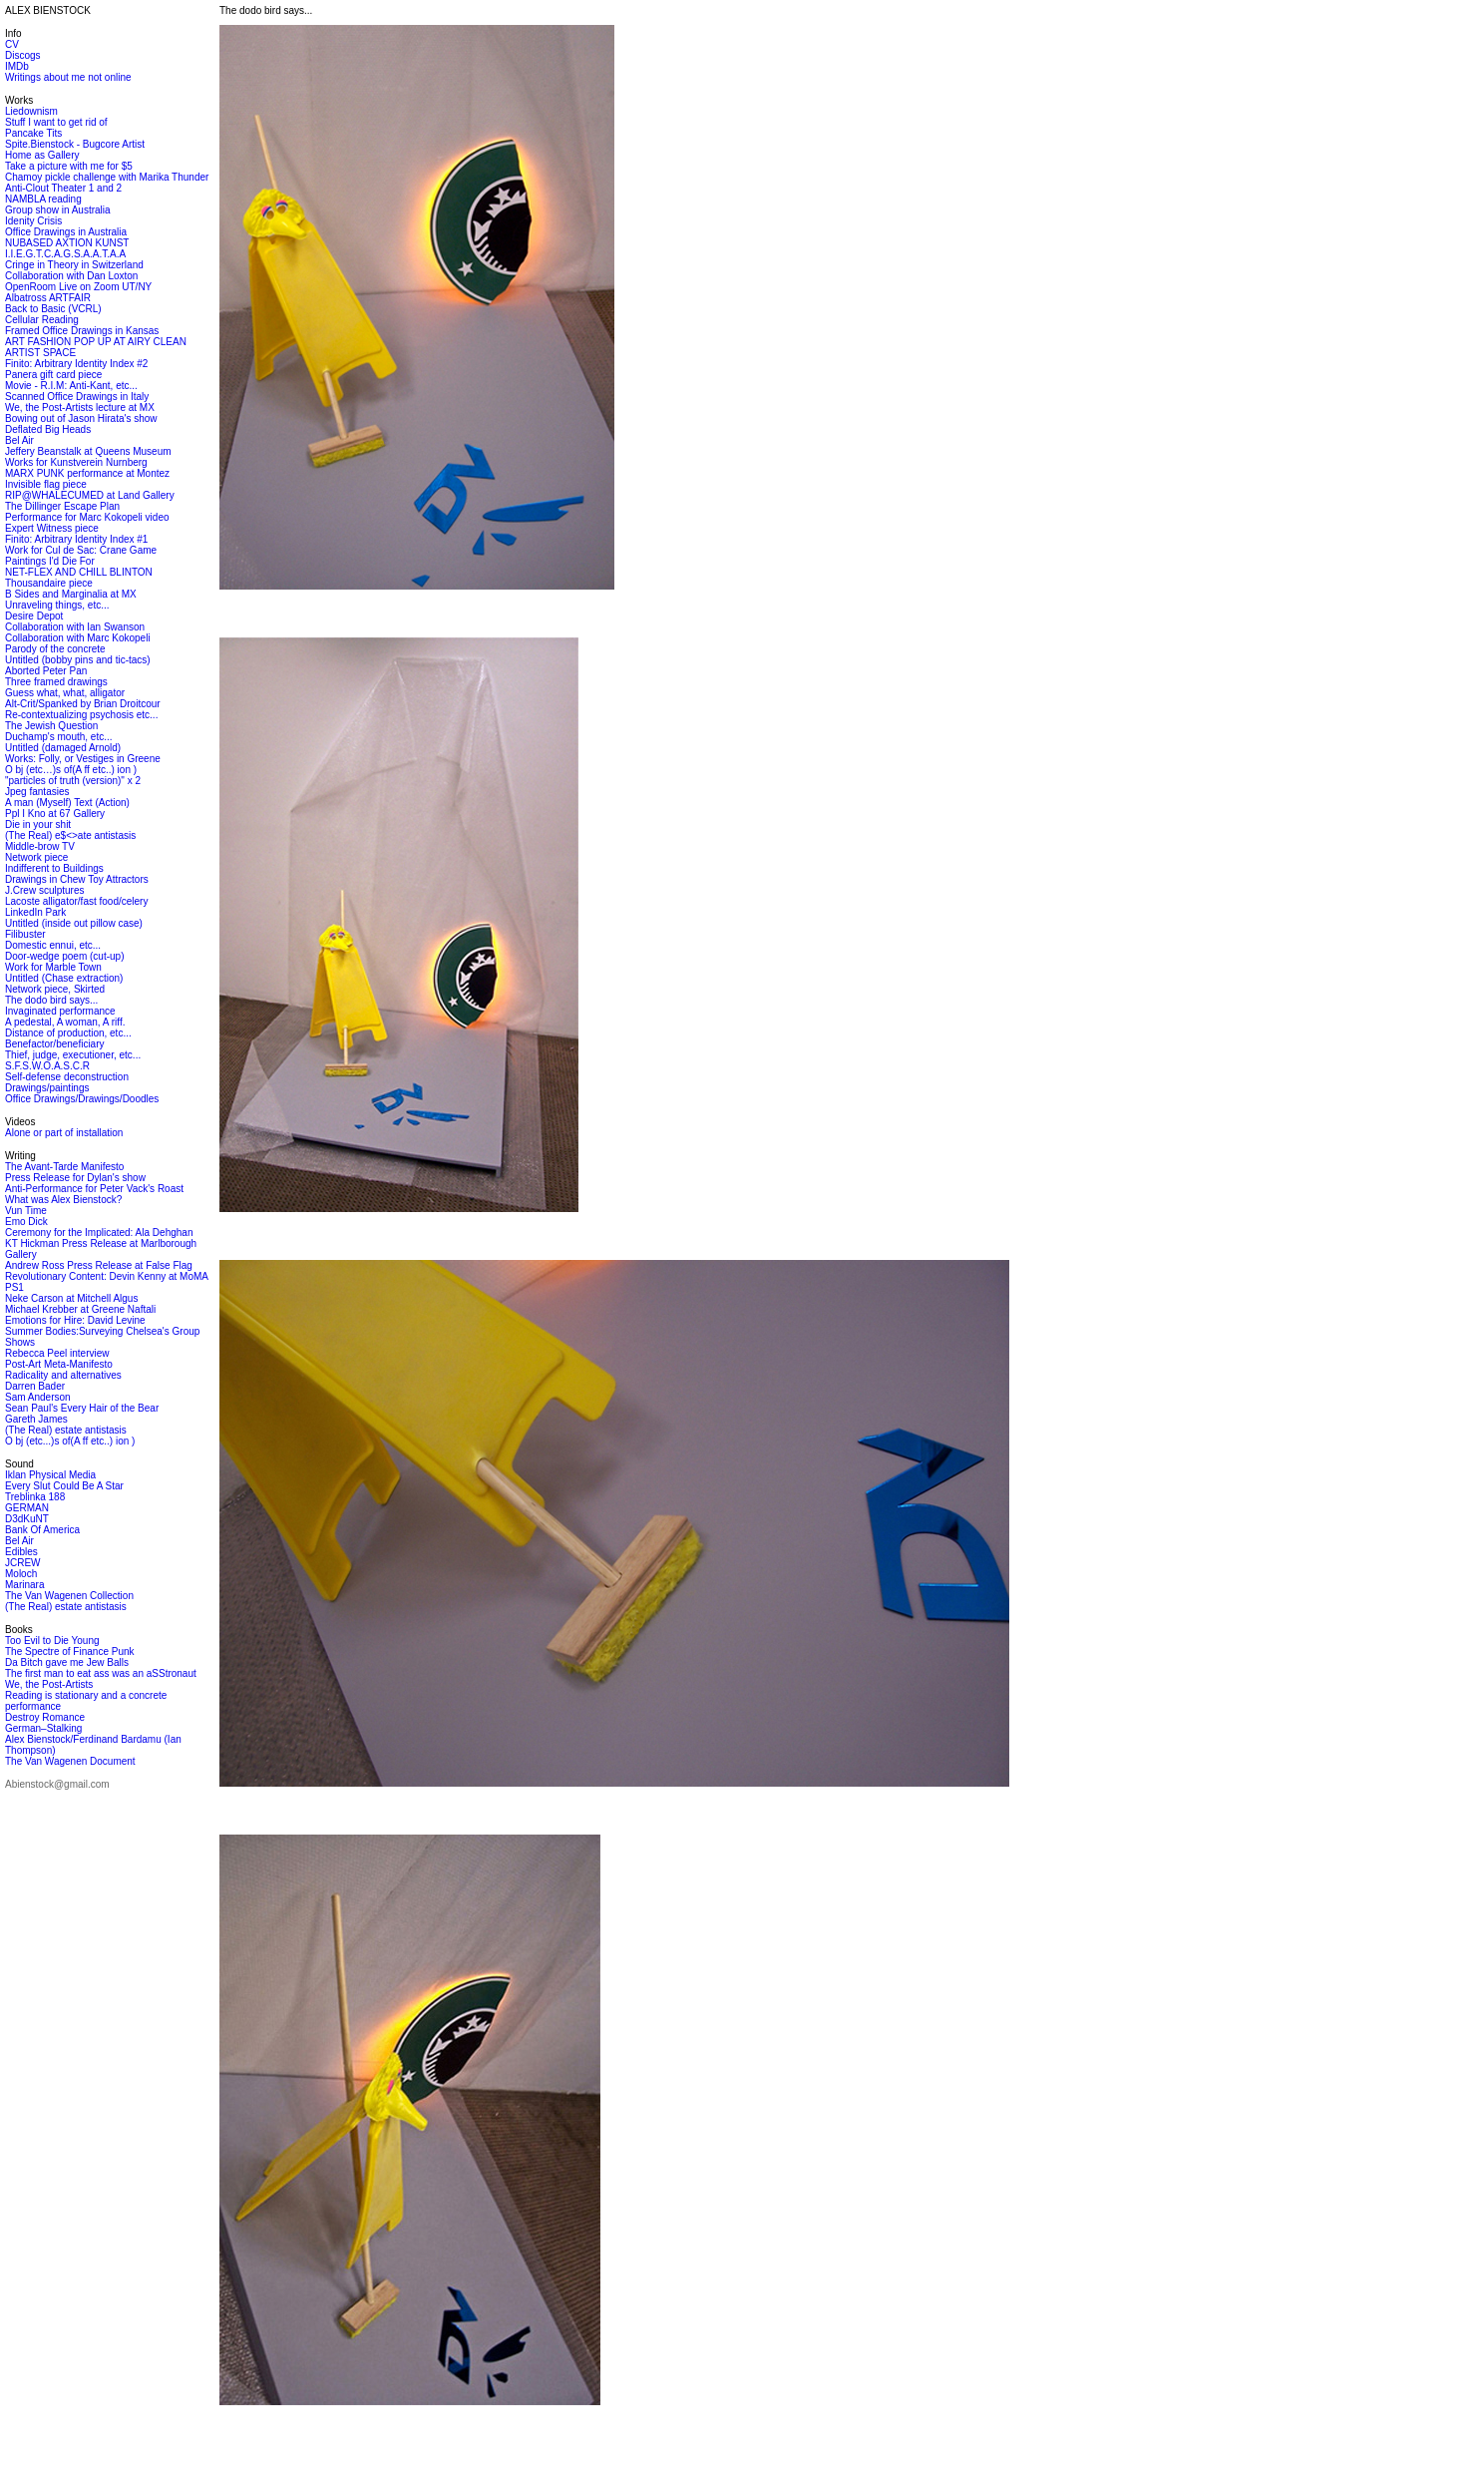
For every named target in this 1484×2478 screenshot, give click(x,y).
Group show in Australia (58, 210)
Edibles (21, 1551)
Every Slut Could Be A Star (64, 1485)
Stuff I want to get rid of (56, 122)
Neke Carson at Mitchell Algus (71, 1298)
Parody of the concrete (55, 648)
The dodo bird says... (51, 1000)
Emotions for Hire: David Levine (75, 1320)
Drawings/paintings (47, 1087)
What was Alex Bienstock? (63, 1199)
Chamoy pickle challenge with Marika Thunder (106, 177)
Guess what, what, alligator (65, 692)
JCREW (23, 1562)
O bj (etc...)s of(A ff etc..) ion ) (70, 1441)
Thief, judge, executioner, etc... (73, 1054)
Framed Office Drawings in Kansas (82, 330)
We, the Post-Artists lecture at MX (80, 407)
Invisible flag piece (46, 484)
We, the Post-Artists (49, 1684)
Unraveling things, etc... (57, 605)
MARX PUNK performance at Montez (87, 473)
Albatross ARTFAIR (48, 297)
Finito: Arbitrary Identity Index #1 (76, 539)
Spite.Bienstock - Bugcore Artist (75, 144)
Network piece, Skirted (55, 989)
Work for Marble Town (53, 967)
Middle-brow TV (40, 846)
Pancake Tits (33, 133)
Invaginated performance (60, 1011)
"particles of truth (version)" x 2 (73, 780)
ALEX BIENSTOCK (48, 10)
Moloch (21, 1573)
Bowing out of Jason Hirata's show (81, 418)
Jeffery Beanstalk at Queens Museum (88, 451)
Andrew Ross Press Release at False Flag (98, 1265)
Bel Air (19, 440)
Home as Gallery (42, 155)
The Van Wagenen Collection (69, 1595)
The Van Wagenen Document (70, 1761)
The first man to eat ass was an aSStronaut (100, 1673)
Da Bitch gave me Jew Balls (67, 1662)
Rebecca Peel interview (57, 1353)
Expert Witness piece (52, 528)
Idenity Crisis (33, 220)
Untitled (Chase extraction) (64, 978)
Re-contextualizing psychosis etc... (81, 714)
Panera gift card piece (53, 374)
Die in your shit (38, 824)
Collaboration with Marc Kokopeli (78, 637)
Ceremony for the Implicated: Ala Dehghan (98, 1232)
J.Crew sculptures (44, 890)
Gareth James (36, 1419)
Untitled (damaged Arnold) (63, 747)
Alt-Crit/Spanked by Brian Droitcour (83, 703)
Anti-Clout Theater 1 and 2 (63, 188)
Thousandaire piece (49, 583)
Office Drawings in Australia (66, 231)
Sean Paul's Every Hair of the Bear (82, 1408)
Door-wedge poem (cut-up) (65, 956)
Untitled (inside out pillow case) (74, 923)
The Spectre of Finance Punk (70, 1651)
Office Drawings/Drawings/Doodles (82, 1098)
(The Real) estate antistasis (66, 1430)
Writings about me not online (68, 77)
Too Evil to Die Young (52, 1640)
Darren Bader (35, 1386)
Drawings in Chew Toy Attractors (77, 879)
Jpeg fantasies (37, 791)
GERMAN (27, 1507)
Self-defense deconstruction (67, 1076)
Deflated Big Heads (48, 429)
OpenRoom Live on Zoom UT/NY (78, 286)
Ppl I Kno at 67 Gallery (55, 813)
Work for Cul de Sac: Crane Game (81, 550)
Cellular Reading (42, 319)
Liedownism (31, 111)
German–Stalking (43, 1728)
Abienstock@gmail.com (57, 1784)
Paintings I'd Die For (50, 561)
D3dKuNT (27, 1518)
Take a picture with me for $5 (69, 166)
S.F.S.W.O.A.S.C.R (47, 1065)
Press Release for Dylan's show (75, 1177)
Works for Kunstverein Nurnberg (76, 462)
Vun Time (26, 1210)
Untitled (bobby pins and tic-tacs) (78, 659)
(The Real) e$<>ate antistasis (70, 835)
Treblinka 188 (35, 1496)
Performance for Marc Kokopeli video (87, 517)
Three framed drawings (56, 681)
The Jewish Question (51, 725)
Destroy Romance (45, 1717)
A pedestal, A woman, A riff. (65, 1022)
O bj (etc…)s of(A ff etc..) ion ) (71, 769)
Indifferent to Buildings (54, 868)
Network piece (36, 857)
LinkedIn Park (35, 912)
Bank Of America (42, 1529)
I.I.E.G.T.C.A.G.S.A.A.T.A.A (65, 253)
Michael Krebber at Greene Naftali (80, 1309)
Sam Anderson (38, 1397)
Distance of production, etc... (68, 1033)
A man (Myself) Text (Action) (67, 802)
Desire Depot (34, 616)
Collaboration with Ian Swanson (75, 626)
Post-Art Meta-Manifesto (59, 1364)
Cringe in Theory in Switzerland (74, 264)
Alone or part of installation (64, 1132)
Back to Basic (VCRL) (53, 308)
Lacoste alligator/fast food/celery (76, 901)
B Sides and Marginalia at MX (71, 594)
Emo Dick (26, 1221)
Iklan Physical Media (50, 1474)
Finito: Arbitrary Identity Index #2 (76, 363)
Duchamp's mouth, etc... (59, 736)
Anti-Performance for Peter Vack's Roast (94, 1188)
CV (12, 44)
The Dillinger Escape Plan (62, 506)
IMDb (17, 66)
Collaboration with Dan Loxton (71, 275)
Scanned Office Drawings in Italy (77, 396)
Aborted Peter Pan (46, 670)
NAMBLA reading (43, 199)
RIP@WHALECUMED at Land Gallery (90, 495)
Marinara (24, 1584)
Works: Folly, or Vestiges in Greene (83, 758)
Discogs (23, 55)
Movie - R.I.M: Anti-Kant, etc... (71, 385)
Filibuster (25, 934)
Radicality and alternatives (63, 1375)
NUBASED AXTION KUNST (67, 242)
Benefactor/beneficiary (55, 1043)
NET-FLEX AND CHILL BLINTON (79, 572)
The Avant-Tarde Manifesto (64, 1166)
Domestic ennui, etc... (53, 945)
